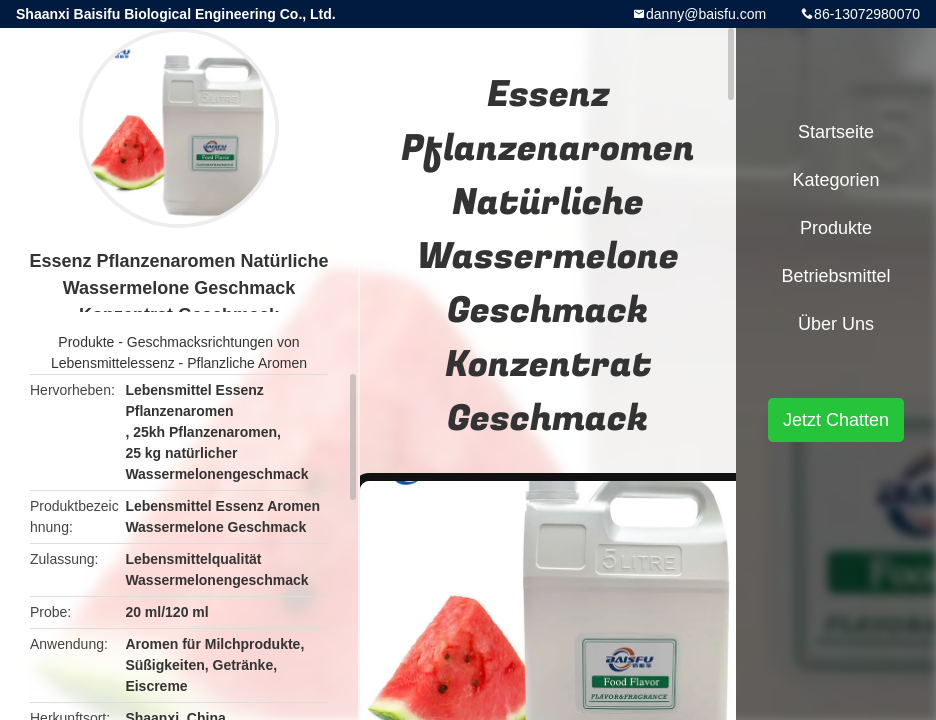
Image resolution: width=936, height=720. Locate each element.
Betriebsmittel (835, 276)
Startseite (836, 132)
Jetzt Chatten (836, 420)
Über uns (836, 324)
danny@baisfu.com (706, 14)
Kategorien (835, 180)
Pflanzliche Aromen (247, 363)
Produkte (86, 342)
